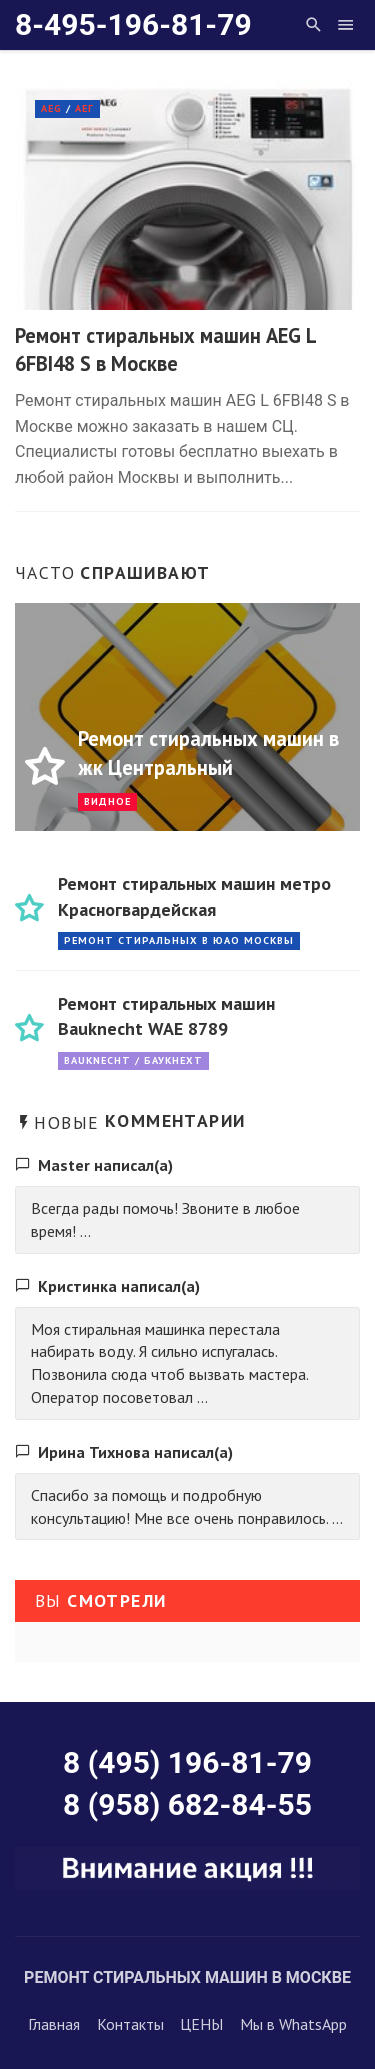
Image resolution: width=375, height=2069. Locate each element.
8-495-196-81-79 (133, 24)
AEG (51, 108)
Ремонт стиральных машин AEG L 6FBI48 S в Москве (165, 349)
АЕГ (84, 108)
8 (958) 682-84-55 (187, 1804)
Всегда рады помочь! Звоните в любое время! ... (165, 1219)
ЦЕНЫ (201, 2024)
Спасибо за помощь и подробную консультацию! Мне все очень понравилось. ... (187, 1506)
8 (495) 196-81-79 (187, 1762)
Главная (54, 2024)
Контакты (130, 2024)
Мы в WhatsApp (293, 2024)
